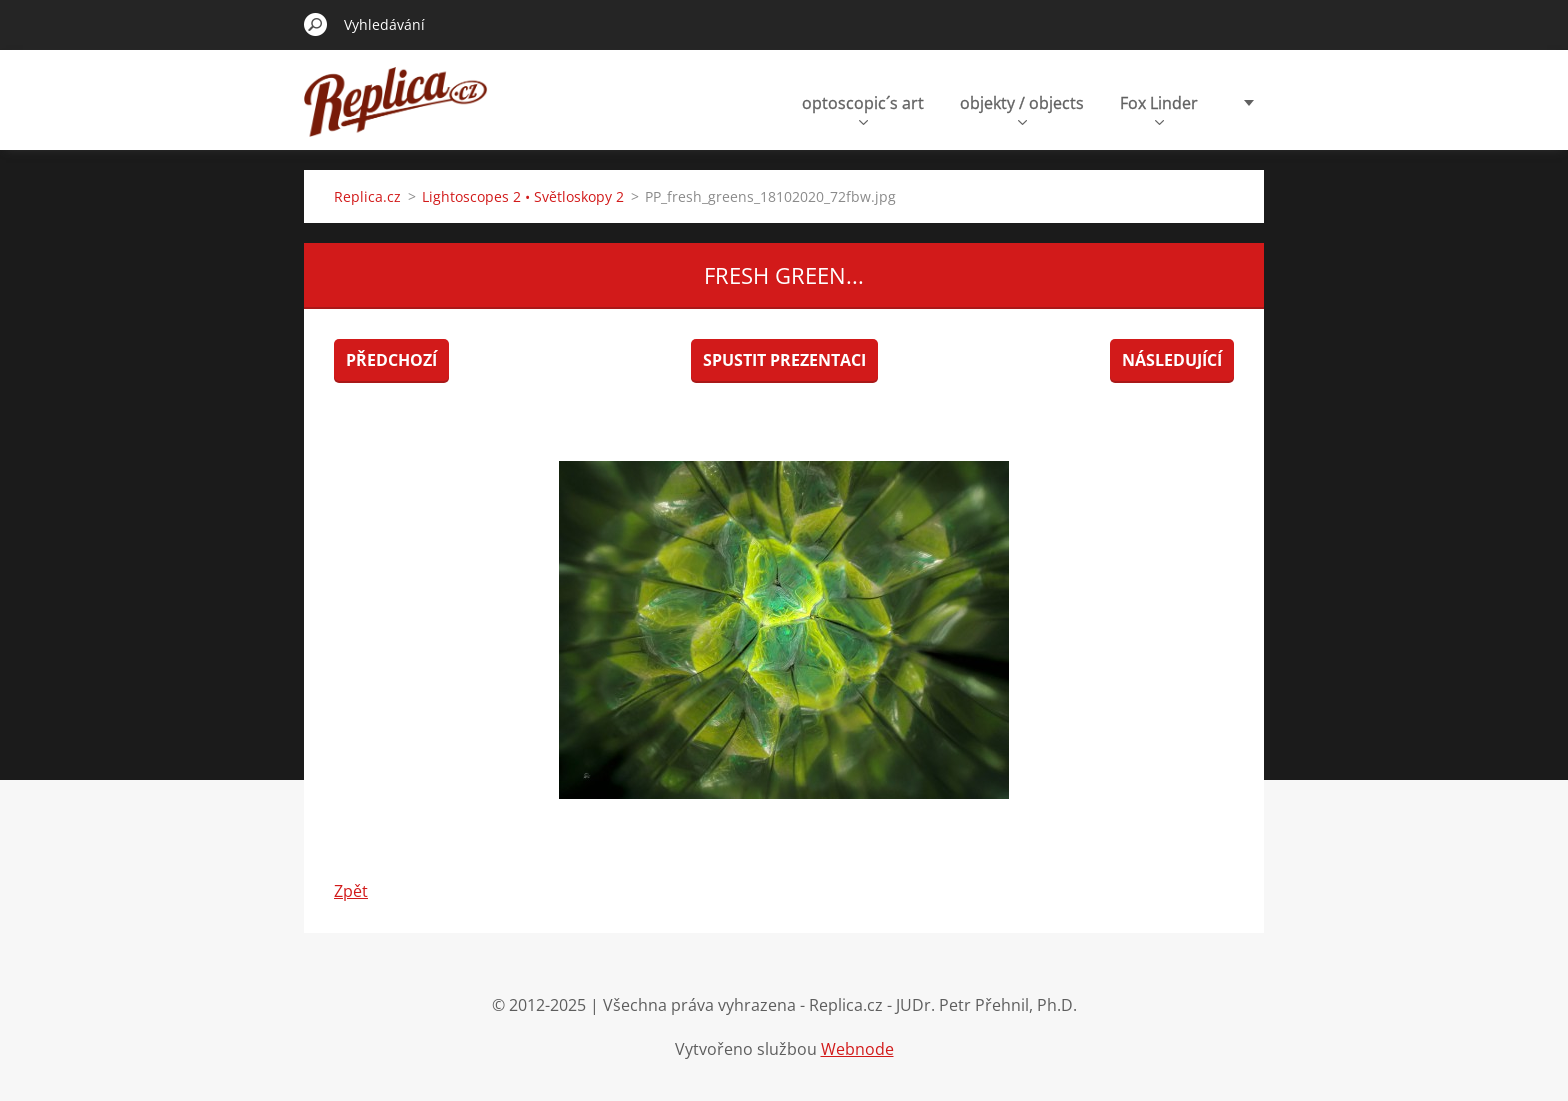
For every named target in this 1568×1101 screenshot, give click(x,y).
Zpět (351, 891)
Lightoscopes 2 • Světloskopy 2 (523, 196)
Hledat (316, 24)
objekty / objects (1022, 108)
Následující (1172, 360)
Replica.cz (367, 196)
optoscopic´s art (863, 108)
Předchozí (391, 360)
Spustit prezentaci (784, 360)
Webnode (857, 1049)
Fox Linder (1159, 108)
